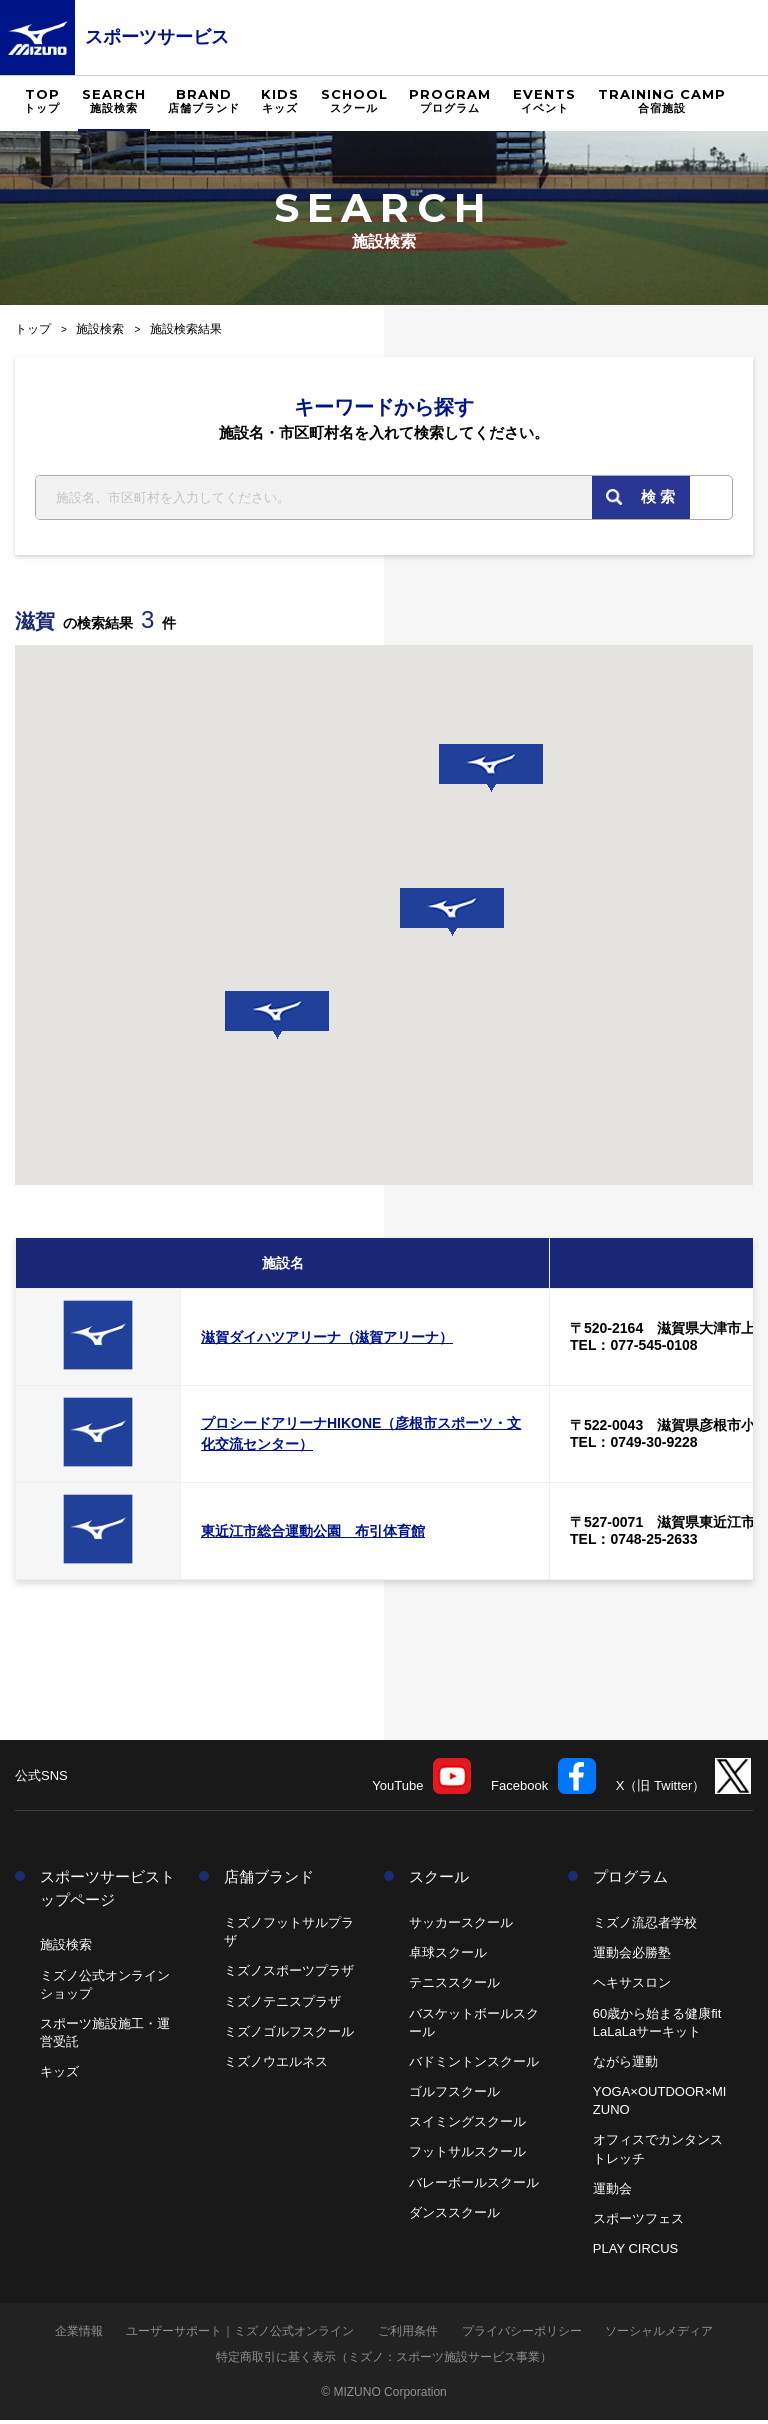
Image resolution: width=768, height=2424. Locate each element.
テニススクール (454, 1986)
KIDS (280, 101)
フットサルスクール (467, 2155)
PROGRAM (450, 101)
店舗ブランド (269, 1880)
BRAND (204, 101)
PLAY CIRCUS (636, 2252)
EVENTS (544, 101)
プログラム (630, 1880)
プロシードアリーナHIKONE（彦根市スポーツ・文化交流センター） (361, 1437)
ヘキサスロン (632, 1986)
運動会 (612, 2192)
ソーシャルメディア (659, 2335)
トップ (33, 329)
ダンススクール (454, 2216)
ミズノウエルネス (276, 2065)
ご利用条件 (408, 2335)
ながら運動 (625, 2065)
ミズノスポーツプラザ (289, 1974)
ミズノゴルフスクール (289, 2034)
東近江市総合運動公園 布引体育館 (313, 1535)
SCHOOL (354, 101)
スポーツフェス (638, 2222)
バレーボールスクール (474, 2185)
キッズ (59, 2075)
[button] (277, 1019)
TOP (42, 101)
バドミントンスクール (474, 2065)
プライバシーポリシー (522, 2335)
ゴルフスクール (454, 2095)
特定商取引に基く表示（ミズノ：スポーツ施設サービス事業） (384, 2361)
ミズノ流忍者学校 (645, 1926)
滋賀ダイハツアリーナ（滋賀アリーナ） (327, 1341)
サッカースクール (461, 1926)
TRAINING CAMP (662, 101)
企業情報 (79, 2335)
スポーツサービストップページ (107, 1892)
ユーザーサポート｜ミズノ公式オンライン (240, 2335)
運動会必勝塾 (632, 1956)
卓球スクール (448, 1956)
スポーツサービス (157, 37)
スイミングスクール (467, 2125)
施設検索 (100, 329)
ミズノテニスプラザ (282, 2004)
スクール (439, 1880)
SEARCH (114, 101)
